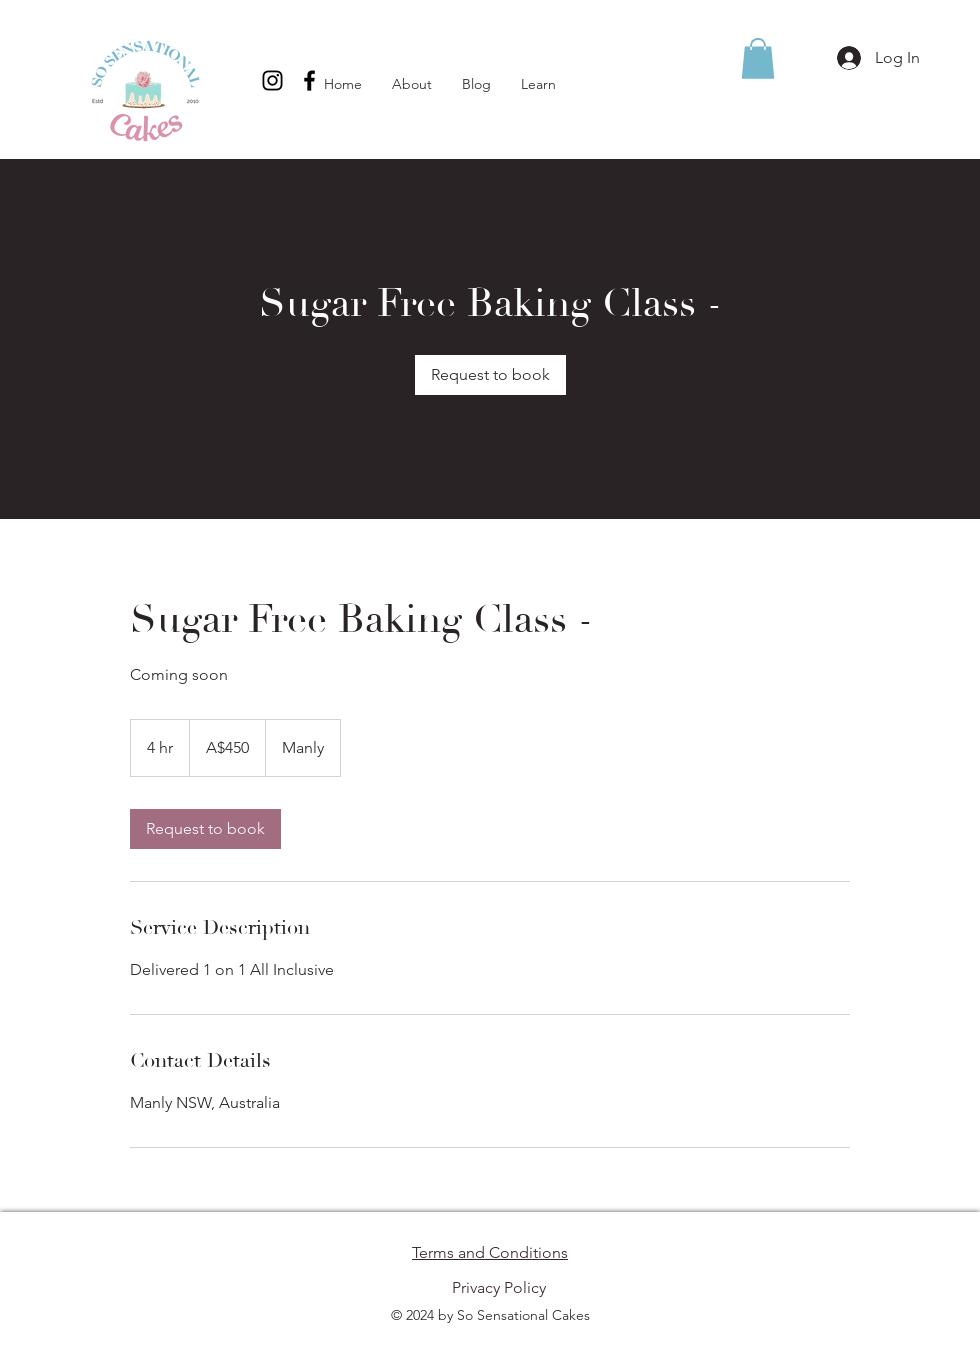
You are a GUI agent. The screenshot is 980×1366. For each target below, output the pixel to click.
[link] (490, 375)
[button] (758, 58)
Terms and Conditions (490, 1252)
